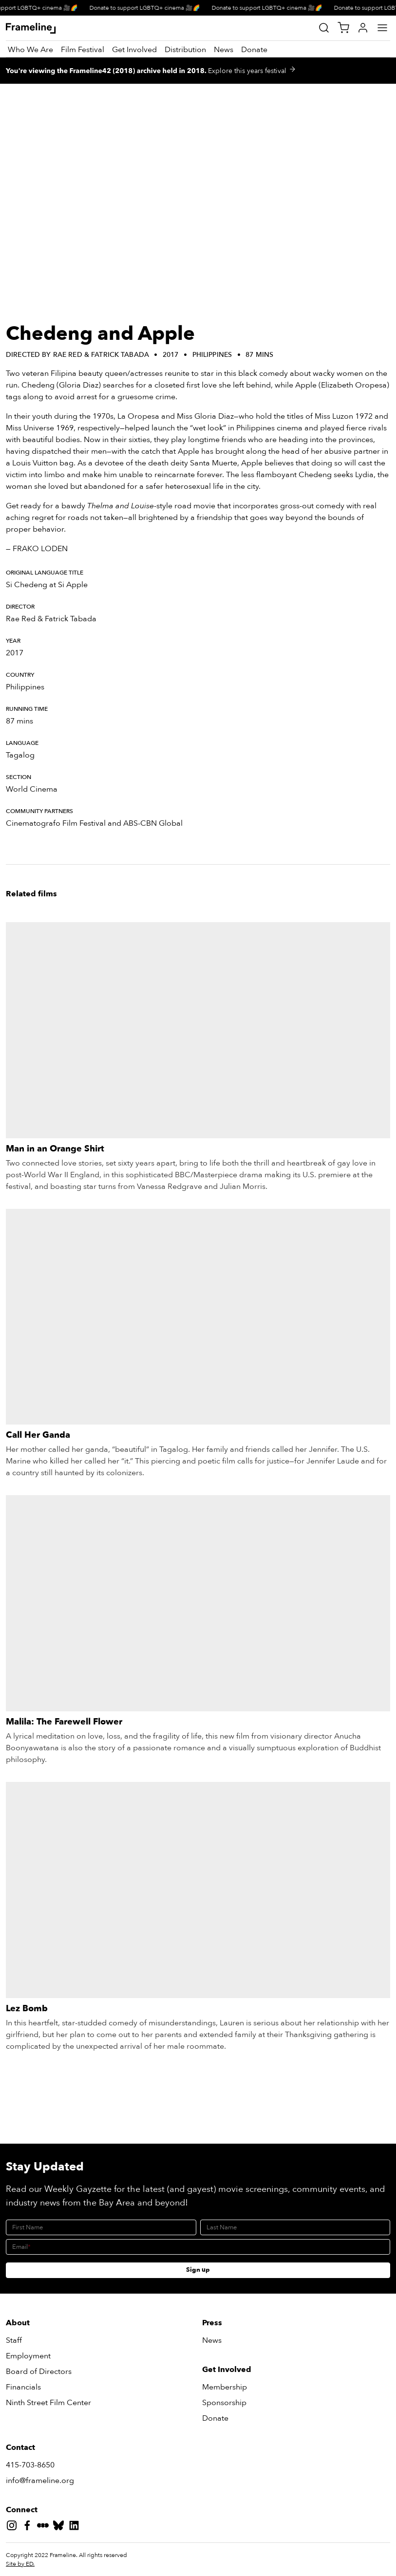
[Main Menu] (382, 28)
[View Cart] (343, 28)
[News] (223, 50)
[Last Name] (295, 2227)
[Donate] (254, 50)
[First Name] (101, 2227)
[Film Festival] (82, 50)
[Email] (198, 2247)
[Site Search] (324, 28)
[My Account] (363, 28)
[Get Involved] (134, 50)
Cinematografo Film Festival (56, 823)
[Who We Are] (30, 50)
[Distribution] (185, 50)
